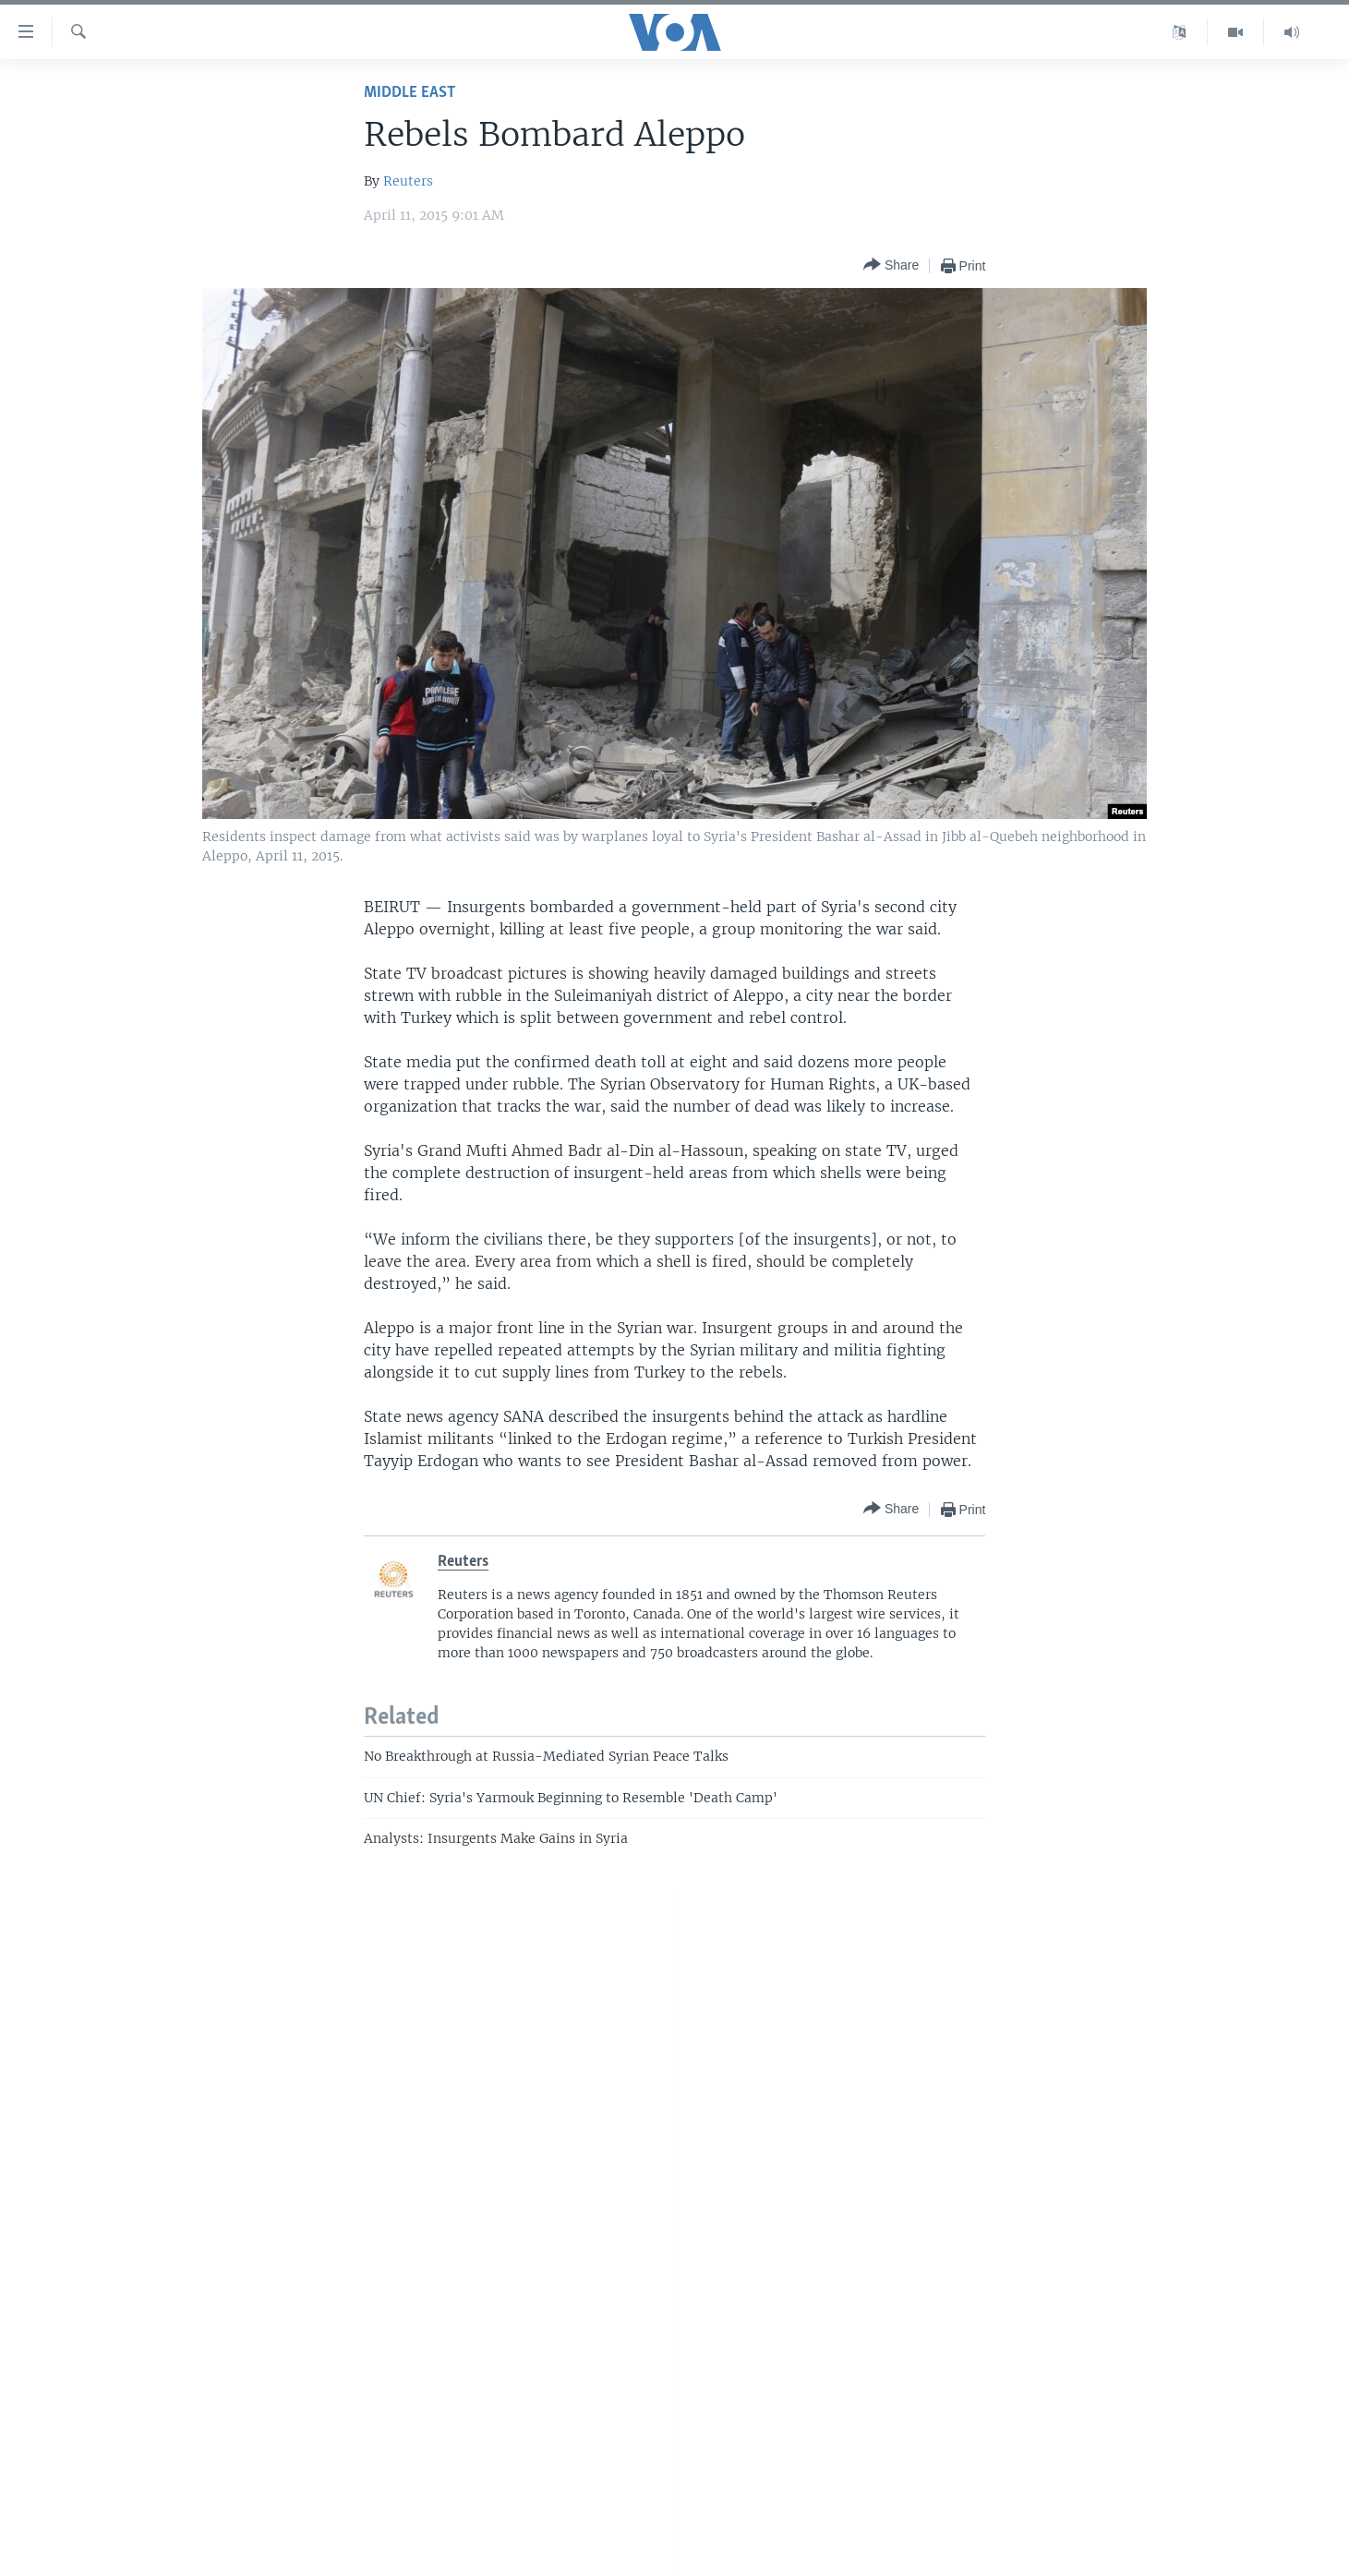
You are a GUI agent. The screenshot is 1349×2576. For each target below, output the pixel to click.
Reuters (408, 181)
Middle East (409, 93)
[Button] (891, 265)
